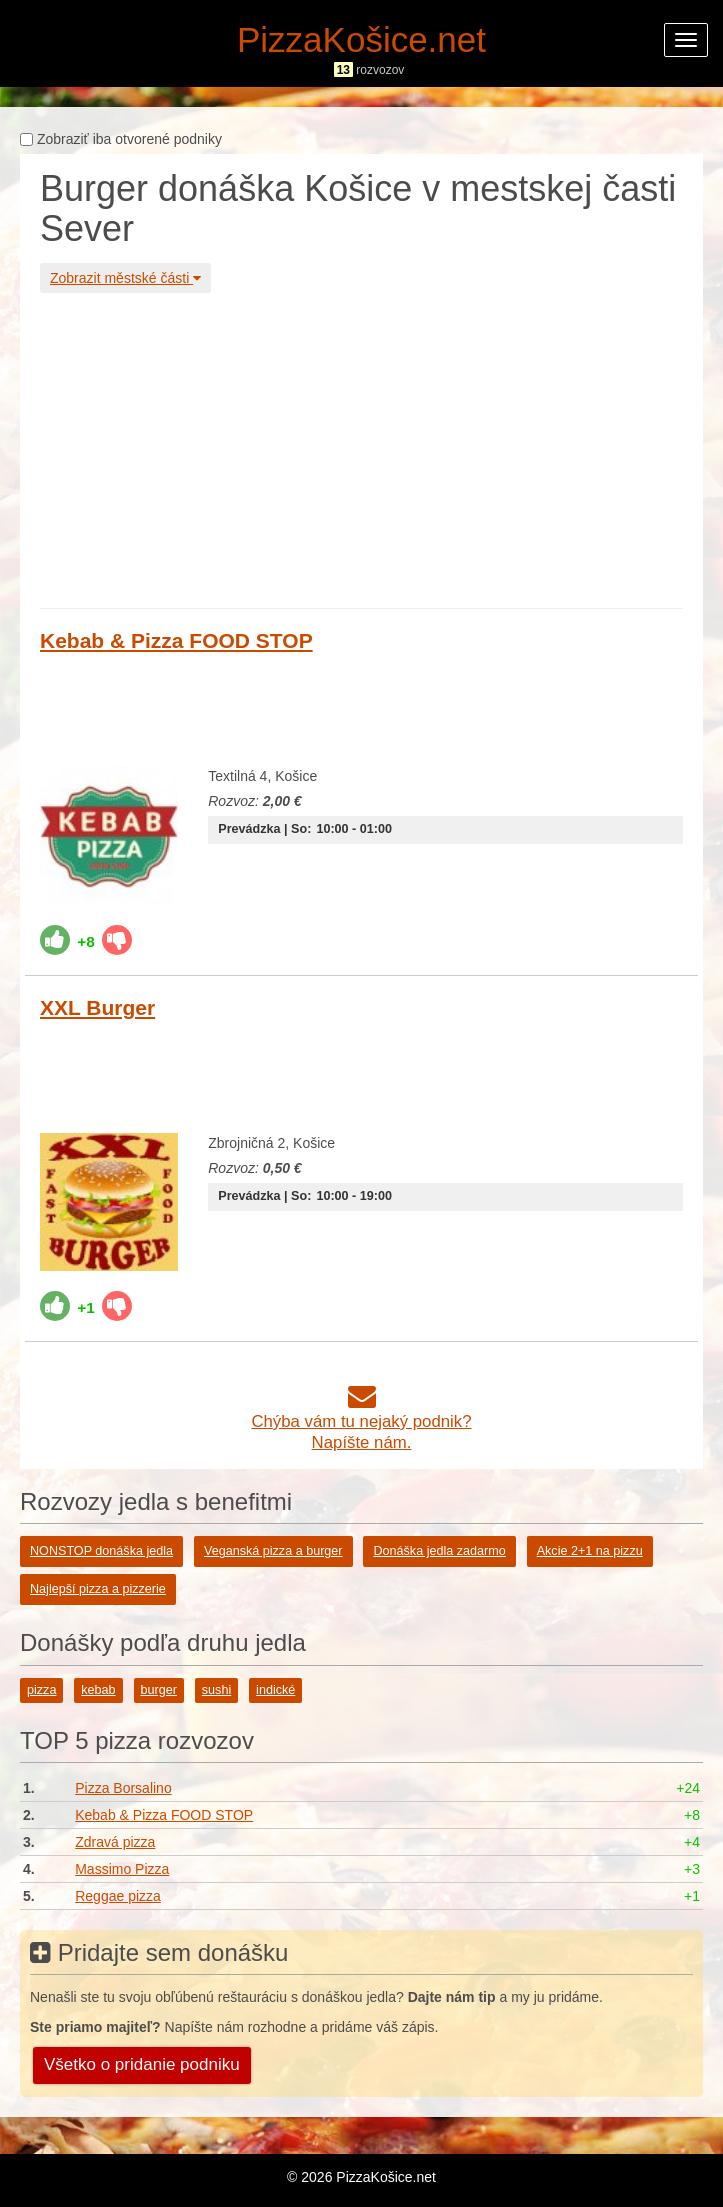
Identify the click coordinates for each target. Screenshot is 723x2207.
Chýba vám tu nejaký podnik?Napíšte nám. (361, 1421)
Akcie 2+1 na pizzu (590, 1551)
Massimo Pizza (122, 1869)
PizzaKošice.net (361, 39)
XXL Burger (97, 1007)
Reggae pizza (118, 1896)
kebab (98, 1690)
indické (275, 1690)
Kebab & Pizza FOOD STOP (176, 640)
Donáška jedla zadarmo (439, 1551)
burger (159, 1690)
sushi (216, 1690)
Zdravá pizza (115, 1842)
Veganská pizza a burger (273, 1551)
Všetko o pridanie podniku (142, 2064)
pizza (41, 1690)
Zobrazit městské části (125, 278)
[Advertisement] (361, 448)
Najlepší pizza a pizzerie (98, 1589)
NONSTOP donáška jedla (101, 1551)
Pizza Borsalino (123, 1788)
